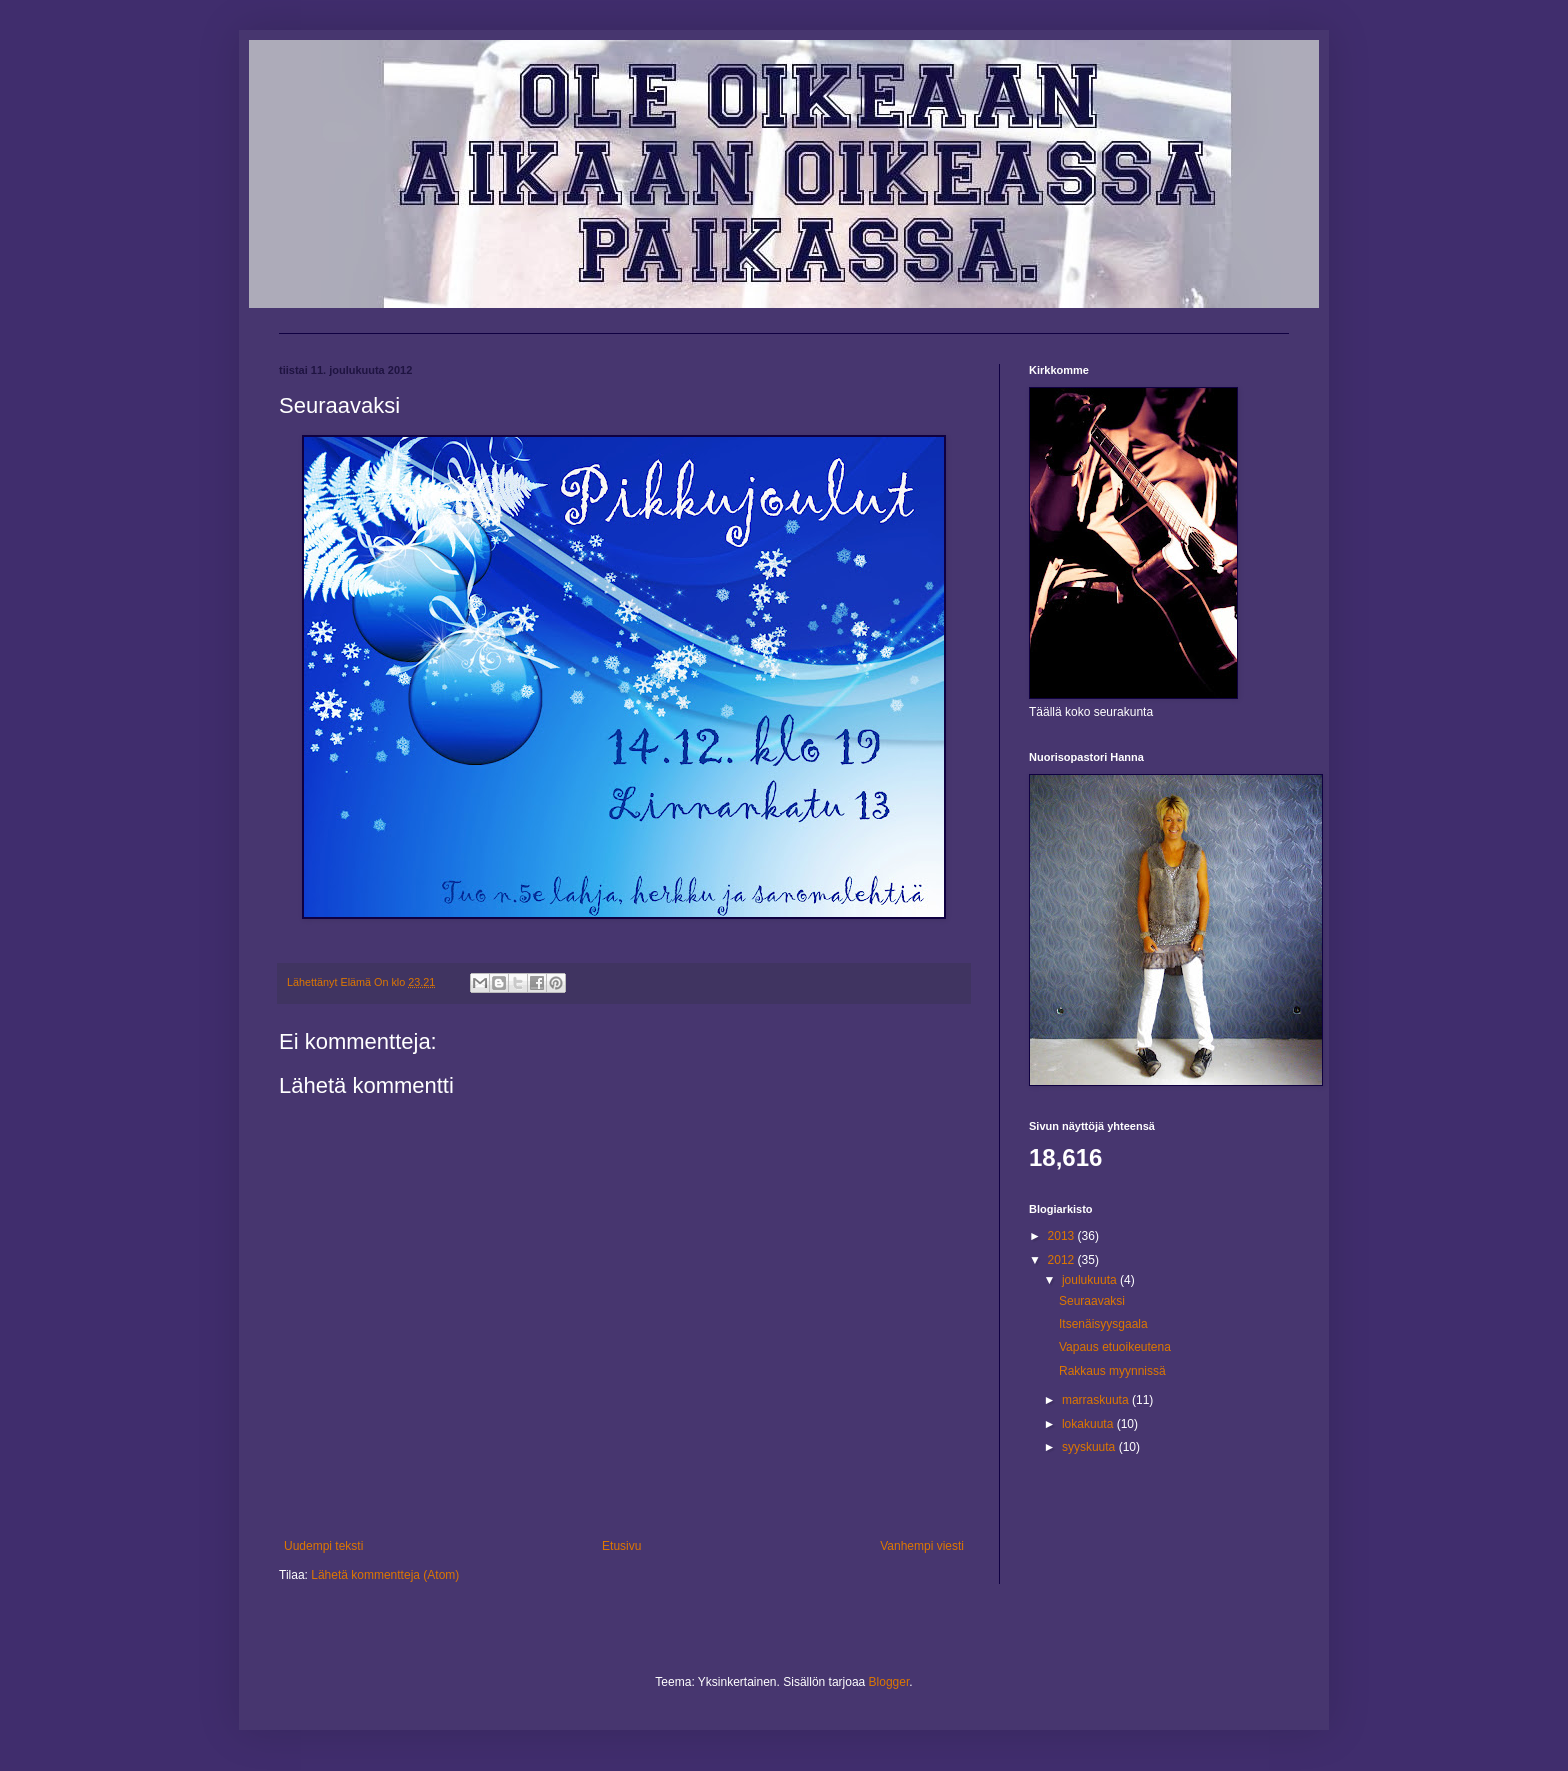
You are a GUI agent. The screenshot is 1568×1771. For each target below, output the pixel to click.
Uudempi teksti (323, 1546)
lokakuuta (1089, 1424)
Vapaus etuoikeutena (1115, 1347)
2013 (1063, 1236)
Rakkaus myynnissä (1112, 1371)
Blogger (889, 1682)
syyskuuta (1090, 1447)
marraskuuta (1097, 1400)
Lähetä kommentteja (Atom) (385, 1575)
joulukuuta (1091, 1280)
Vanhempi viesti (922, 1546)
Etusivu (621, 1546)
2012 (1063, 1260)
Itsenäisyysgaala (1103, 1324)
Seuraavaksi (1092, 1301)
